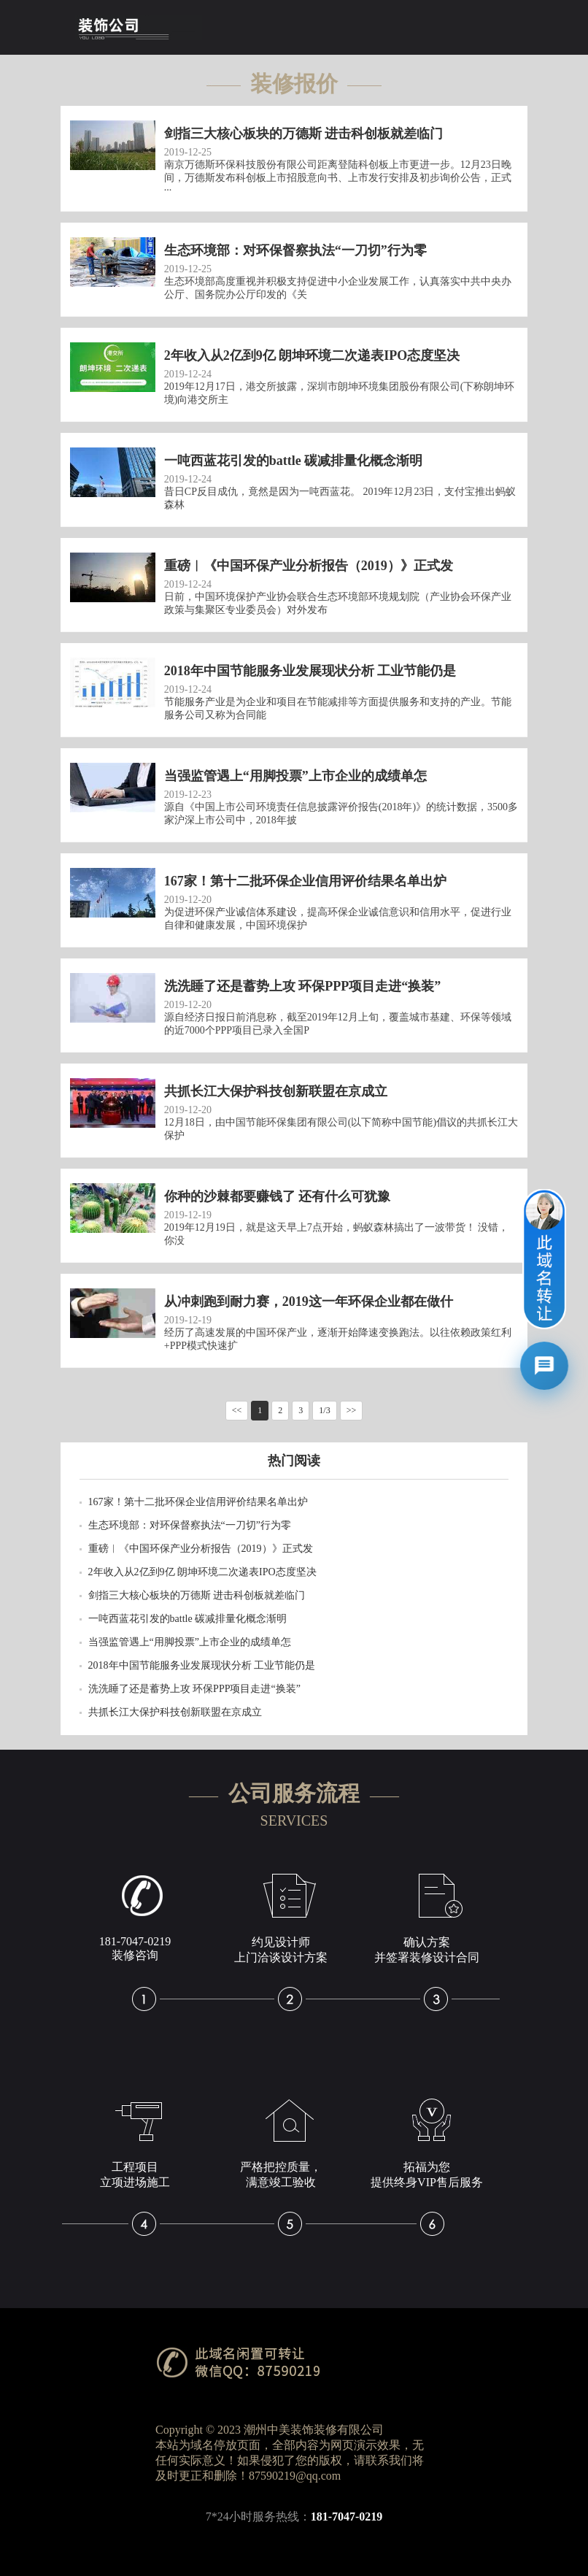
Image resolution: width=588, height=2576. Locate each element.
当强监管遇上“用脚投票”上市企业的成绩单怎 (189, 1642)
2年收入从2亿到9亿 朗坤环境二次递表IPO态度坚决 (202, 1571)
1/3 (324, 1410)
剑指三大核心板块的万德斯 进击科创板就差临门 (197, 1595)
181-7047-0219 (347, 2516)
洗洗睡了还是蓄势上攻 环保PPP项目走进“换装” (194, 1688)
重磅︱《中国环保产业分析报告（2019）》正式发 (200, 1548)
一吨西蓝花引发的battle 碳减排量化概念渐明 (187, 1618)
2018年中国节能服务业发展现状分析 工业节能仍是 (202, 1665)
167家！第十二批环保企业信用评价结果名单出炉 (198, 1501)
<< (237, 1410)
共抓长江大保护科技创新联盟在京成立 (175, 1712)
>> (352, 1410)
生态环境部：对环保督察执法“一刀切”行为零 (189, 1525)
